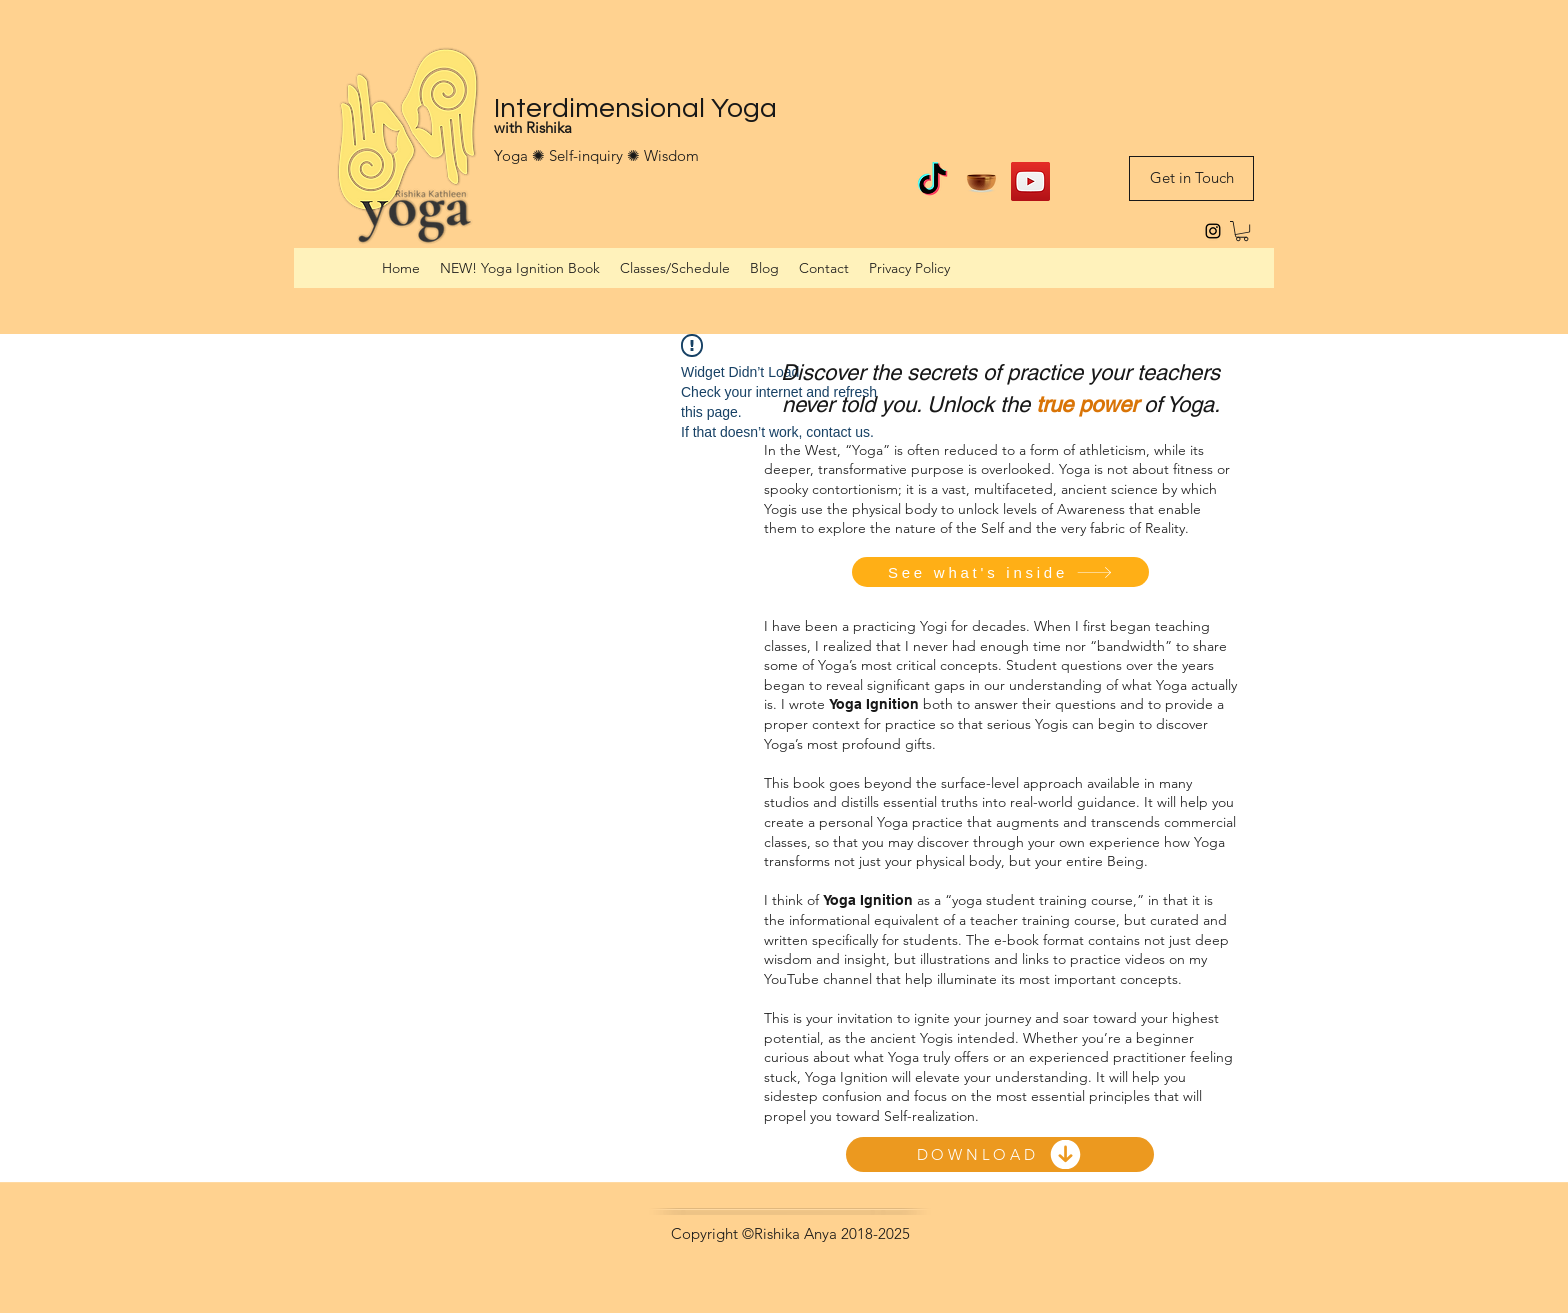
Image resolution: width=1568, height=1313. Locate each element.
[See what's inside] (1000, 572)
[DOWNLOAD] (1000, 1154)
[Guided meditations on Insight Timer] (981, 181)
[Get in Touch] (1191, 178)
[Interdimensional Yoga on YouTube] (1030, 181)
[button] (1242, 231)
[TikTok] (932, 181)
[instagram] (1213, 231)
